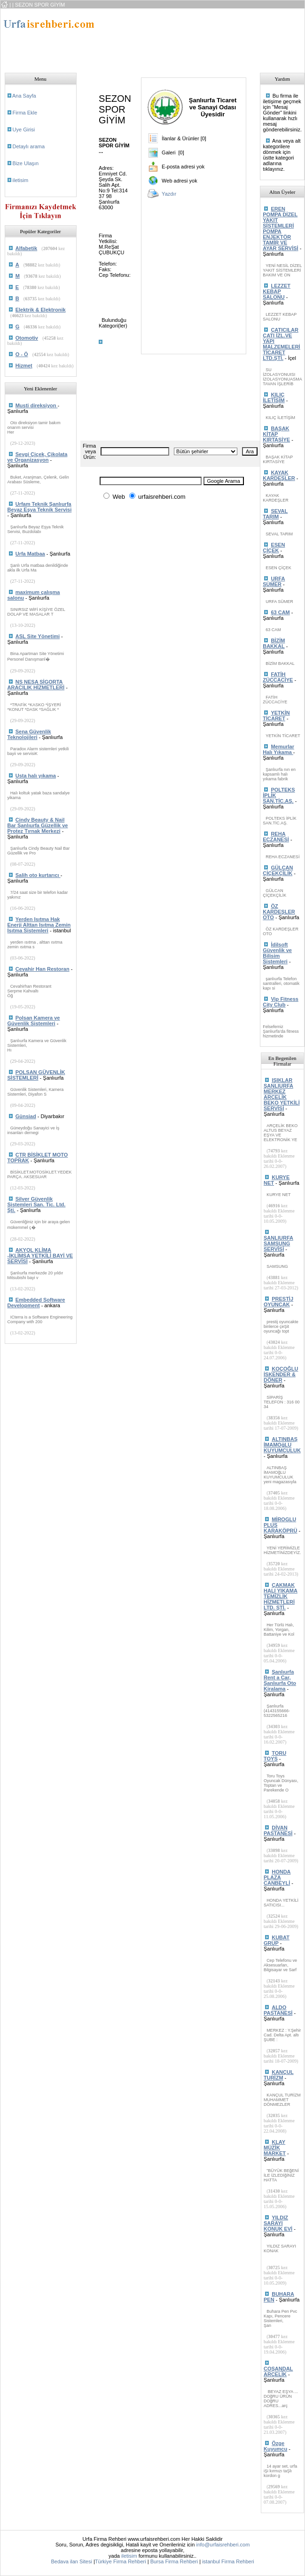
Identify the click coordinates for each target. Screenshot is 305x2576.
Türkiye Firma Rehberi (120, 2561)
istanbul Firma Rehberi (228, 2561)
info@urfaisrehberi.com (223, 2544)
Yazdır (169, 194)
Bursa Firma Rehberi (174, 2561)
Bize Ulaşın (26, 163)
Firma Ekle (25, 112)
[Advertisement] (158, 37)
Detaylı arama (29, 146)
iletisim (21, 180)
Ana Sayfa (24, 96)
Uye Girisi (24, 129)
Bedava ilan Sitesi (71, 2561)
